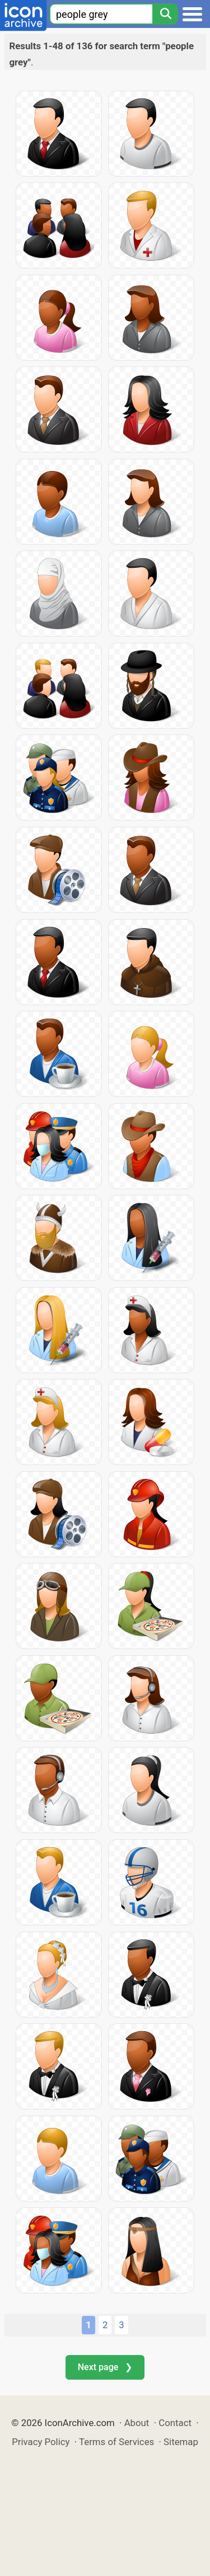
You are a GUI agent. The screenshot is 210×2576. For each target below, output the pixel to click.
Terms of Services (116, 2441)
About (137, 2422)
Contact (175, 2422)
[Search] (165, 14)
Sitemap (181, 2441)
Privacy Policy (40, 2441)
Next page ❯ (105, 2367)
